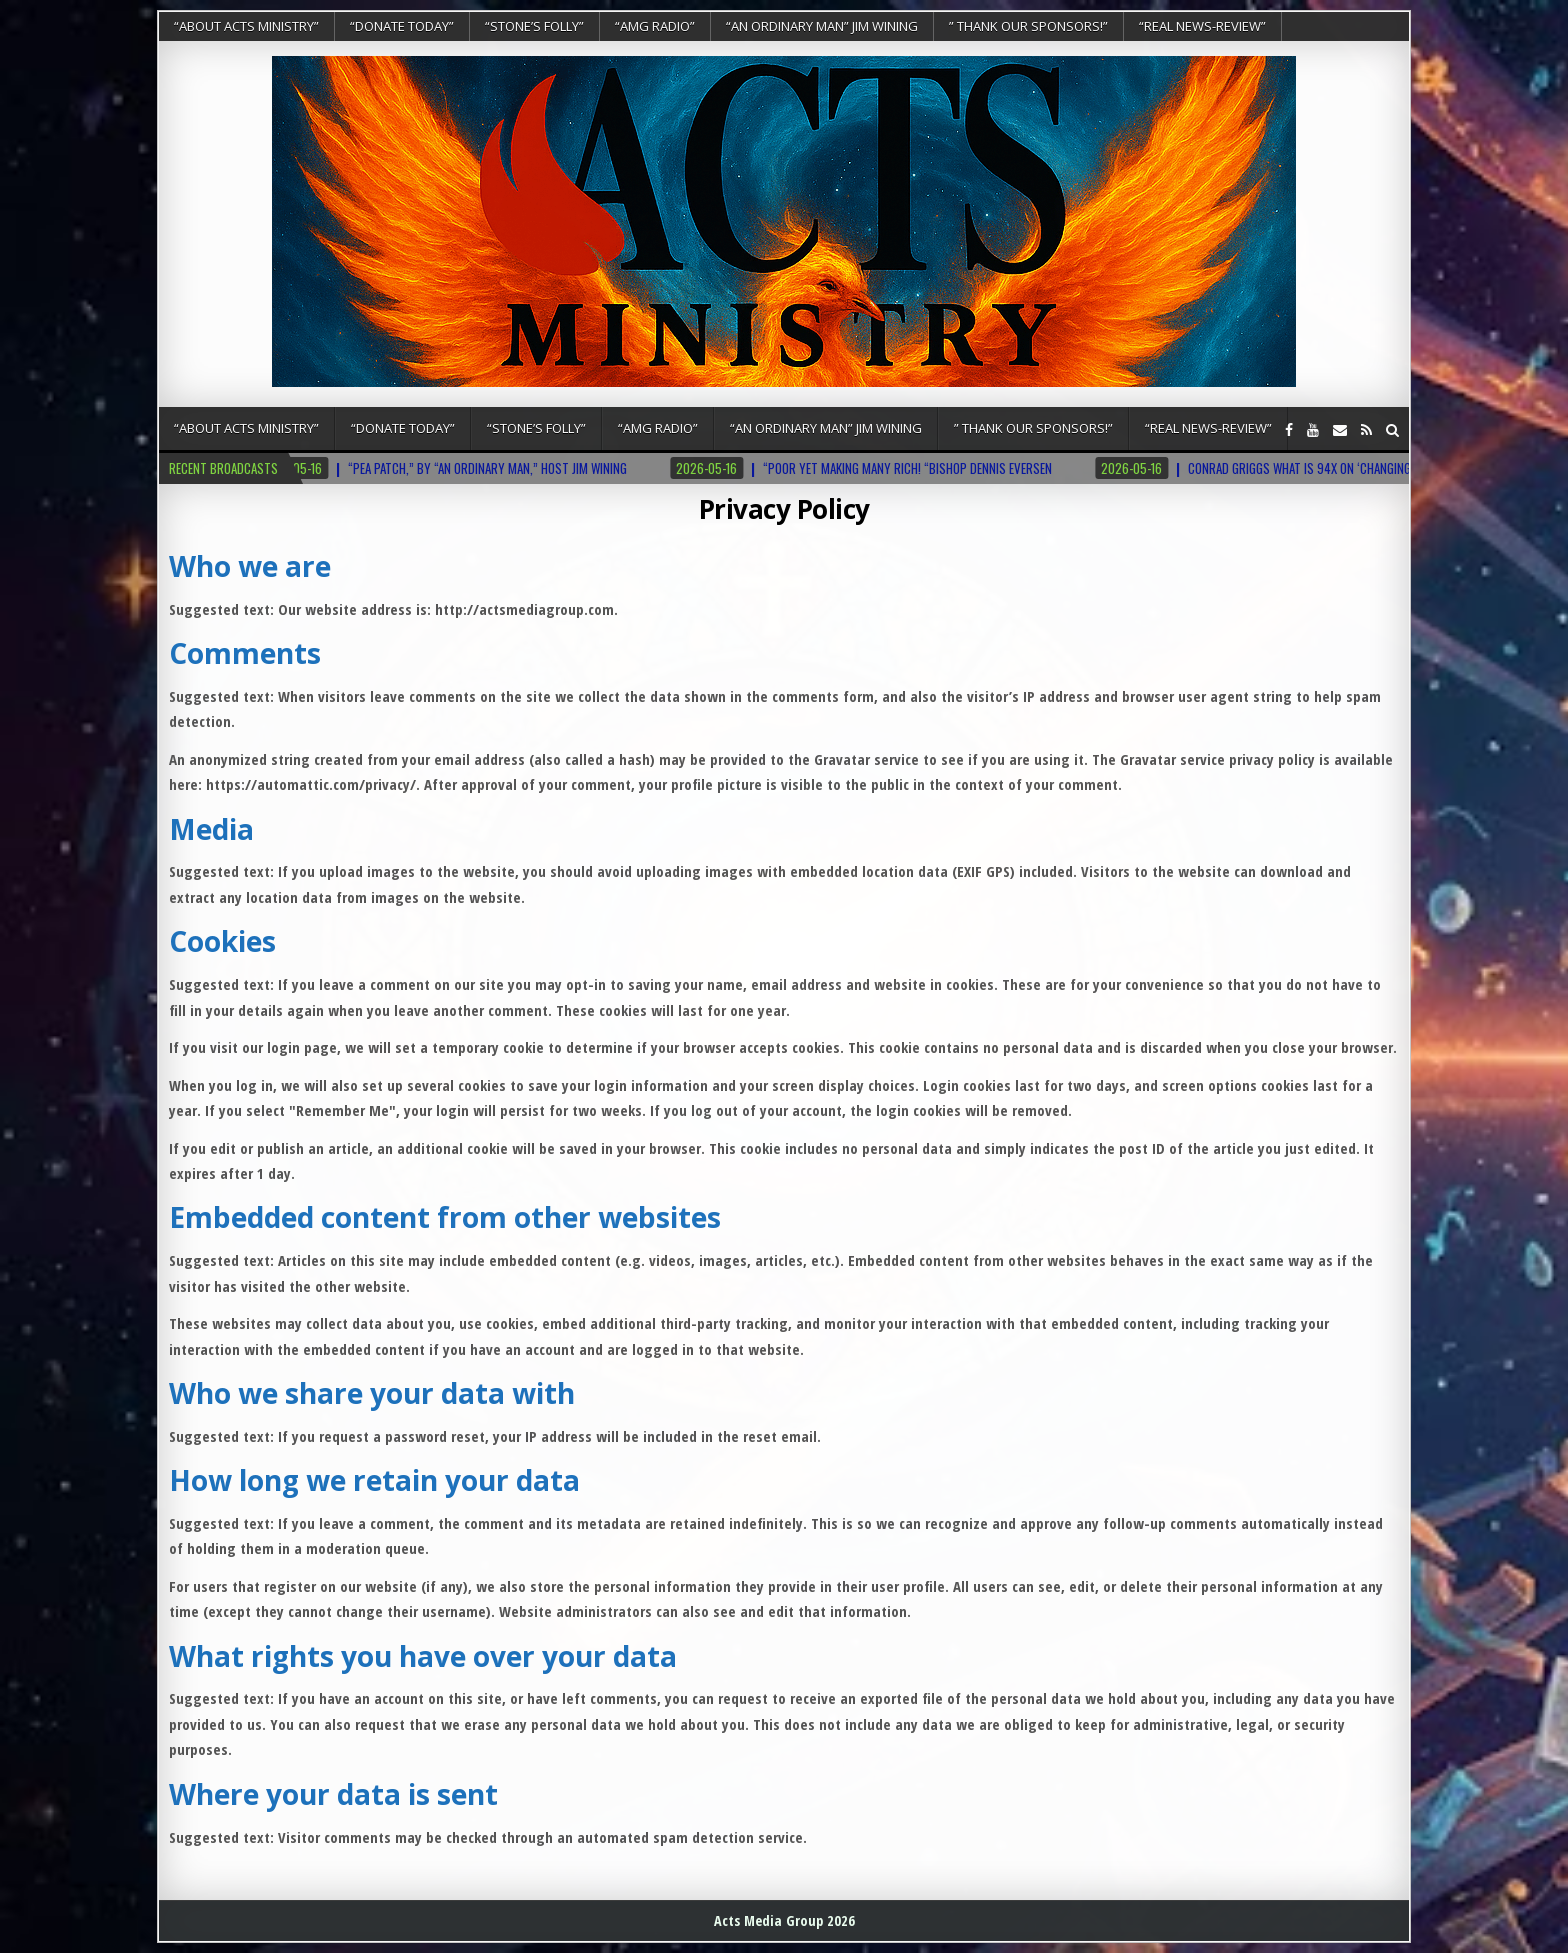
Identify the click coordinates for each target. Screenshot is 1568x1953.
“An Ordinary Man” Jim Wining (822, 26)
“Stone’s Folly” (534, 26)
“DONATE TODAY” (402, 26)
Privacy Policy (784, 509)
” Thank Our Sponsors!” (1028, 26)
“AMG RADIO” (655, 26)
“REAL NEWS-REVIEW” (1202, 26)
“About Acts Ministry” (246, 26)
